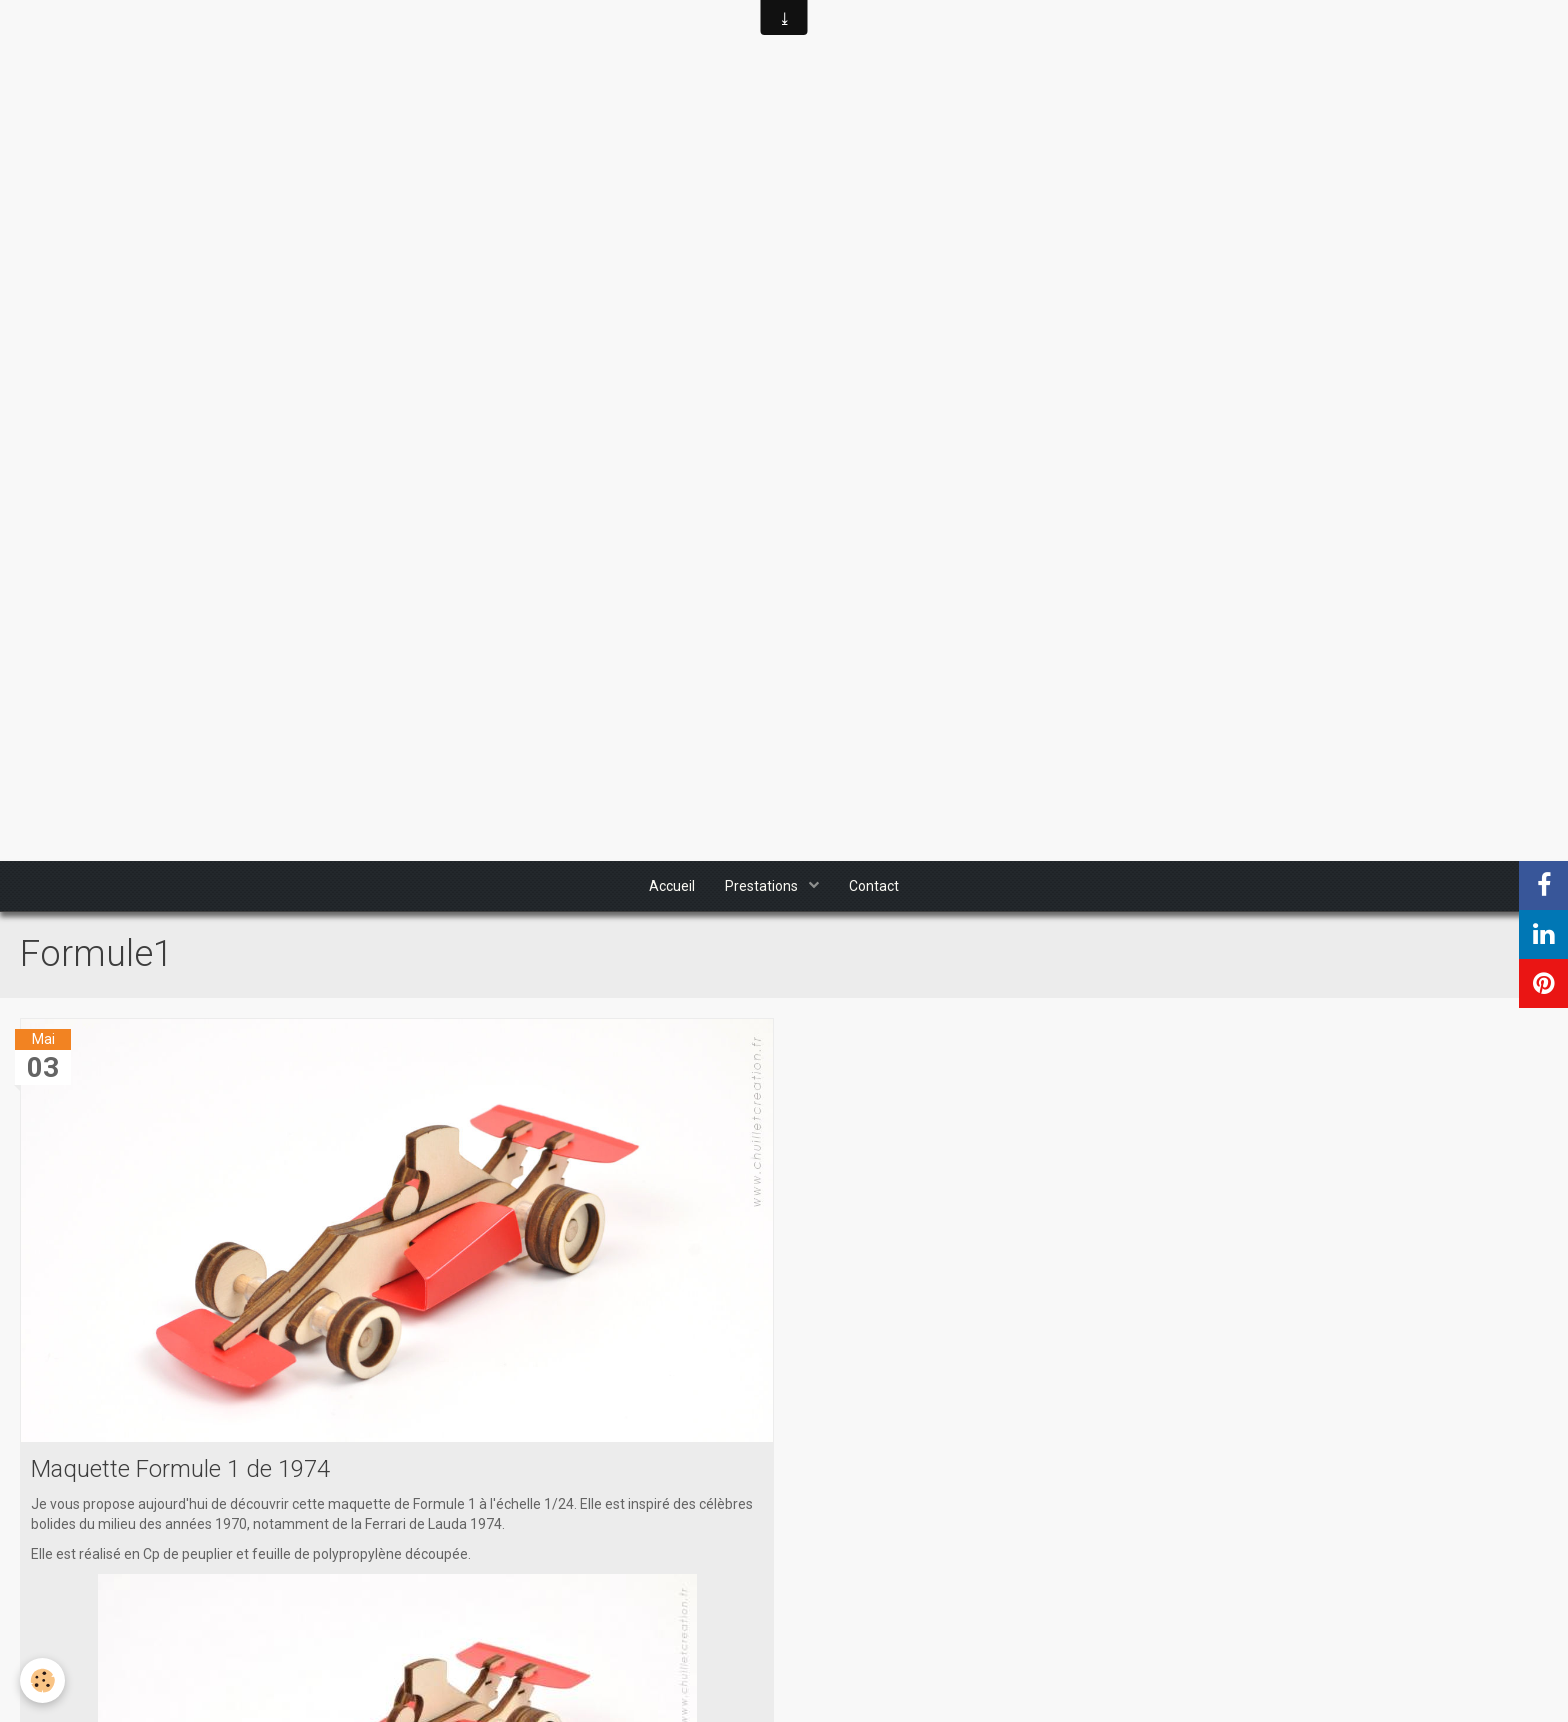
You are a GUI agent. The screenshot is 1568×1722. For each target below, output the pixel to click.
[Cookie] (42, 1680)
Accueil (672, 886)
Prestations (763, 886)
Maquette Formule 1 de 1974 (180, 1469)
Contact (874, 886)
